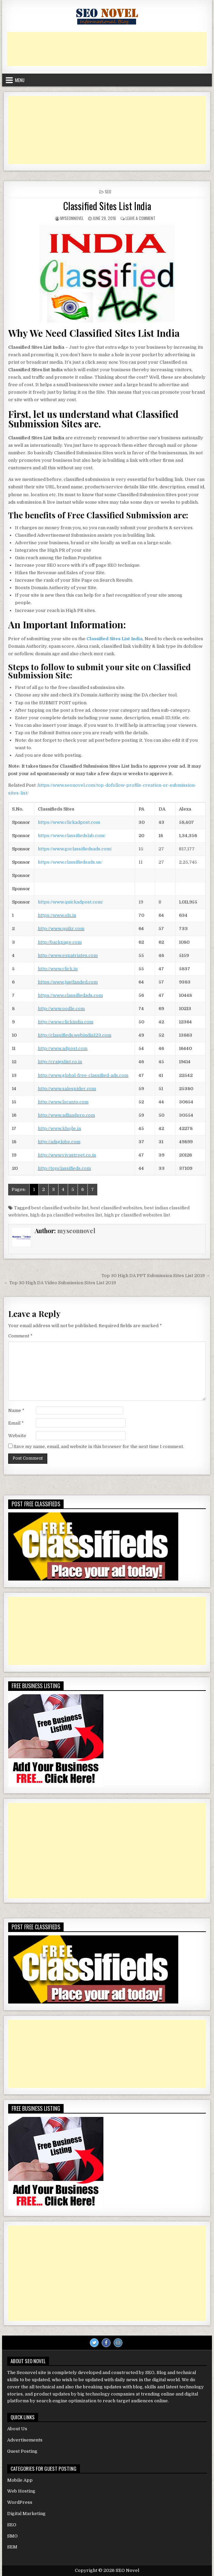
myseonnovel (72, 218)
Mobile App (20, 2480)
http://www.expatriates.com (68, 955)
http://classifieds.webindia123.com (74, 1035)
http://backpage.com (60, 942)
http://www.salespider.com (67, 1088)
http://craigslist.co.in (60, 1061)
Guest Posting (22, 2451)
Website (17, 1435)
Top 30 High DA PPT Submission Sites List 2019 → (155, 1275)
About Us (17, 2428)
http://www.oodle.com (61, 1008)
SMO (12, 2536)
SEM (12, 2546)
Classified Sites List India (107, 206)
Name (16, 1410)
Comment (20, 1335)
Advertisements (25, 2440)
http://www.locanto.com (63, 1101)
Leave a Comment (140, 218)
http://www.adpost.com (62, 1048)
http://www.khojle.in (59, 1128)
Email (16, 1423)
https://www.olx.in (57, 915)
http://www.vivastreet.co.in (67, 1155)
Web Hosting (21, 2491)
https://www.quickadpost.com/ (70, 902)
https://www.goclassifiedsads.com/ (75, 848)
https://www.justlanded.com (68, 982)
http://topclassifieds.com (64, 1168)
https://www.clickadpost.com (69, 822)
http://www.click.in (58, 968)
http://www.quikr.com (61, 928)
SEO (108, 191)
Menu (19, 80)
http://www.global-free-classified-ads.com (83, 1075)
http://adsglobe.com (59, 1141)
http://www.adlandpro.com (66, 1115)
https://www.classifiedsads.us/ (70, 862)
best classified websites (116, 1207)
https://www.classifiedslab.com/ (71, 835)
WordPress (19, 2502)
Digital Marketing (26, 2513)
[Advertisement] (107, 49)
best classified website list (59, 1207)
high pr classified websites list (137, 1215)
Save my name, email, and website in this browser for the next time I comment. (99, 1446)
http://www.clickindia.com (65, 1021)
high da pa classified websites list (66, 1215)
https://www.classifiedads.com (70, 995)
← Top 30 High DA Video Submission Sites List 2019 (60, 1282)
